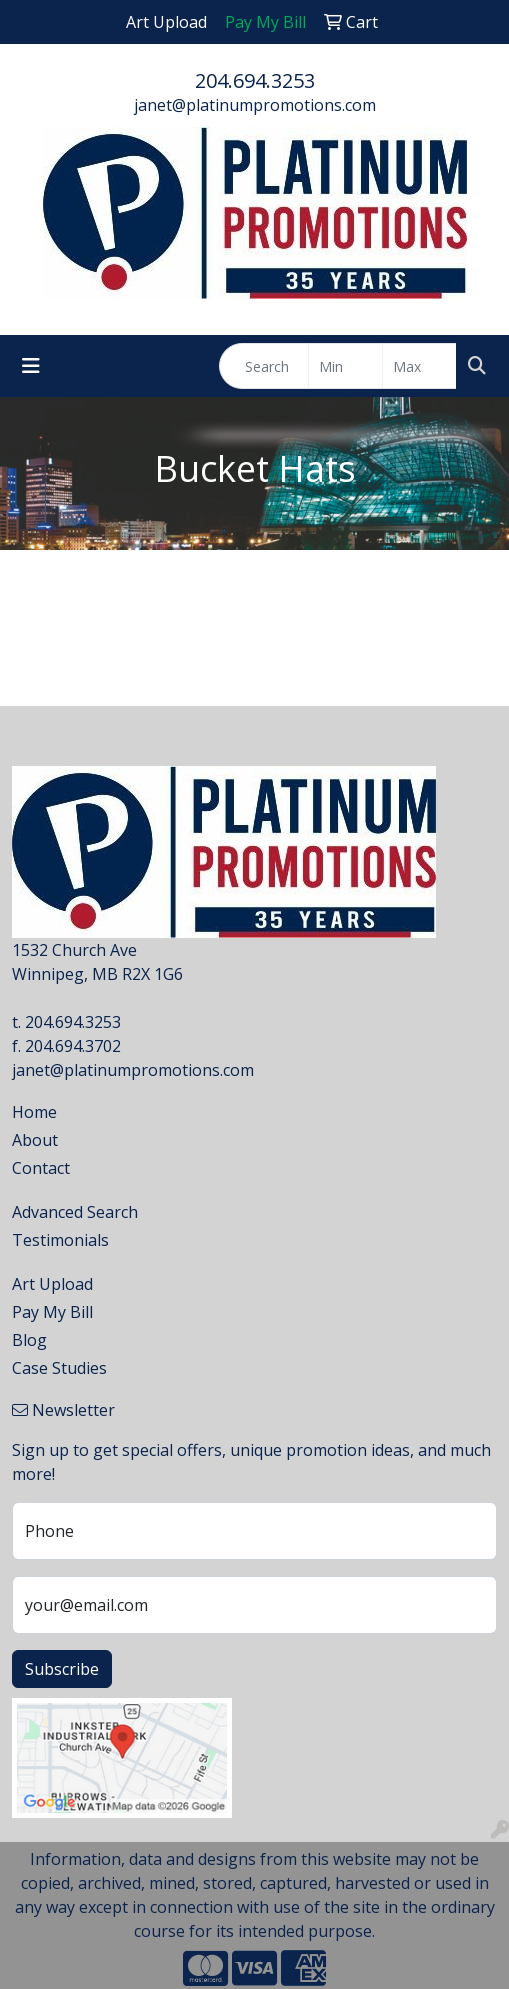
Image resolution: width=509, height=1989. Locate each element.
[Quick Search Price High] (419, 366)
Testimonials (60, 1240)
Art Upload (52, 1284)
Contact (41, 1168)
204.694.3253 (255, 80)
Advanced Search (75, 1212)
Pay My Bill (52, 1312)
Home (34, 1112)
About (35, 1140)
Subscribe (62, 1669)
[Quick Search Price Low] (345, 366)
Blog (29, 1340)
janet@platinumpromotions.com (255, 105)
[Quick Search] (264, 366)
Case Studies (59, 1368)
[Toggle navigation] (31, 366)
